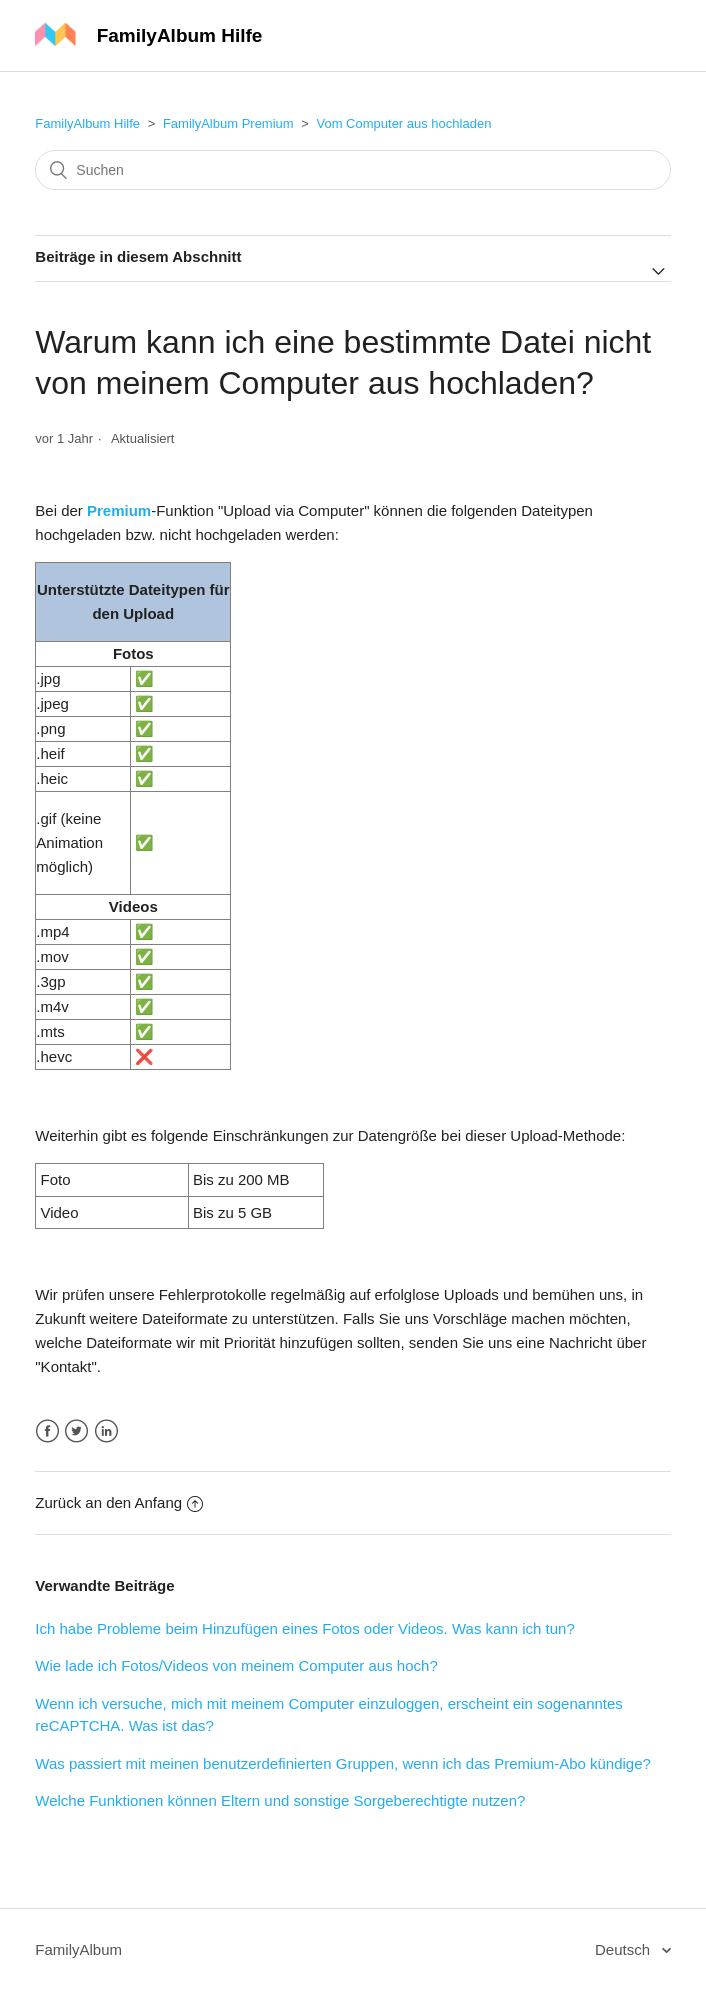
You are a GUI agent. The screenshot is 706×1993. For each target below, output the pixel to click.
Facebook (47, 1431)
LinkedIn (106, 1431)
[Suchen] (352, 170)
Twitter (76, 1431)
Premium (119, 510)
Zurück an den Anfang (119, 1502)
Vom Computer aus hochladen (403, 123)
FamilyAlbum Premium (228, 123)
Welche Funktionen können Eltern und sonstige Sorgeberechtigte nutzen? (280, 1800)
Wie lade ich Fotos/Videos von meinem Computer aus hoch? (236, 1665)
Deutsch (624, 1949)
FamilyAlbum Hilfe (87, 123)
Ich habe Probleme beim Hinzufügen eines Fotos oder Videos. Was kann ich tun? (304, 1628)
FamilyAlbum (78, 1949)
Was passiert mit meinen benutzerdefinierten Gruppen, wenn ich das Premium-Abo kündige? (343, 1763)
